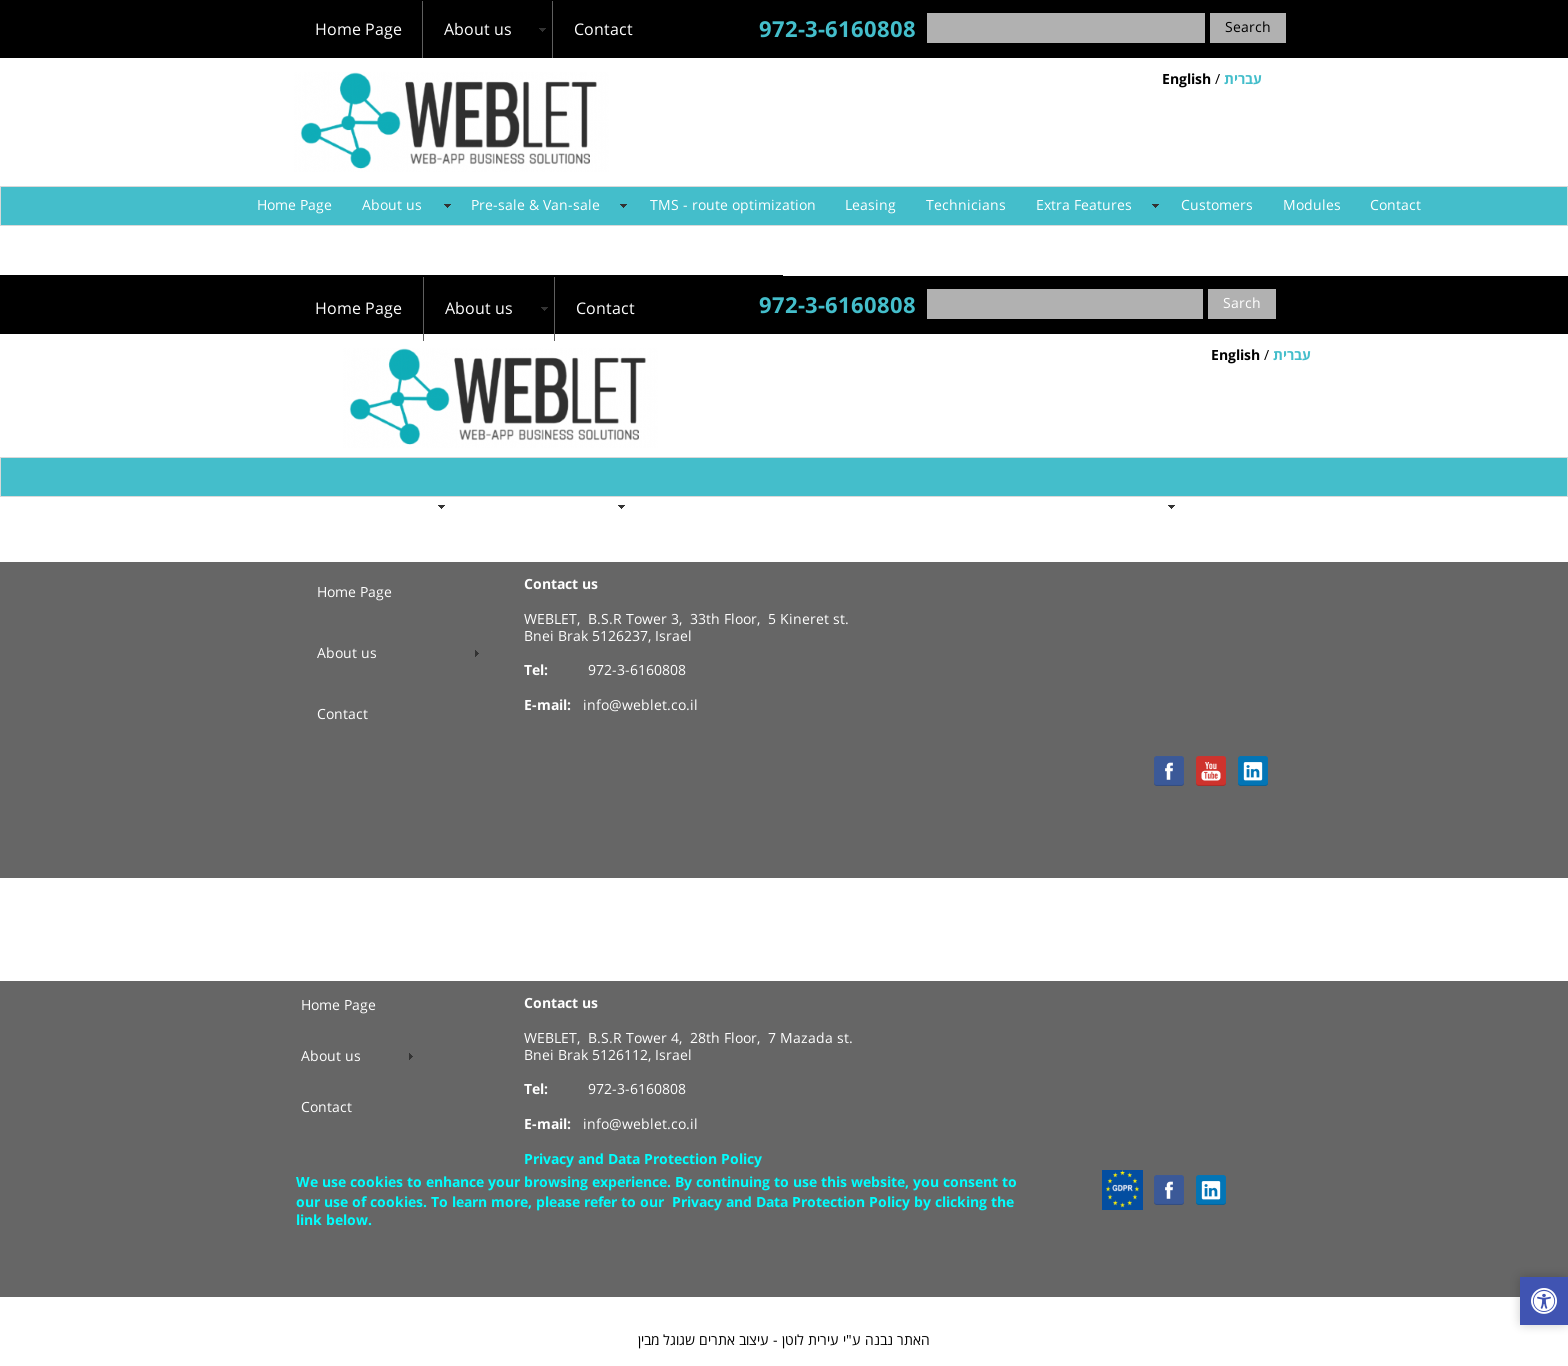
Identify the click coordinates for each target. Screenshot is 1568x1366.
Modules (1312, 205)
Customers (1217, 205)
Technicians (966, 205)
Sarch (1242, 303)
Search (1248, 27)
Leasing (870, 205)
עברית (1243, 80)
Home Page (294, 205)
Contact (1395, 205)
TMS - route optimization (733, 205)
